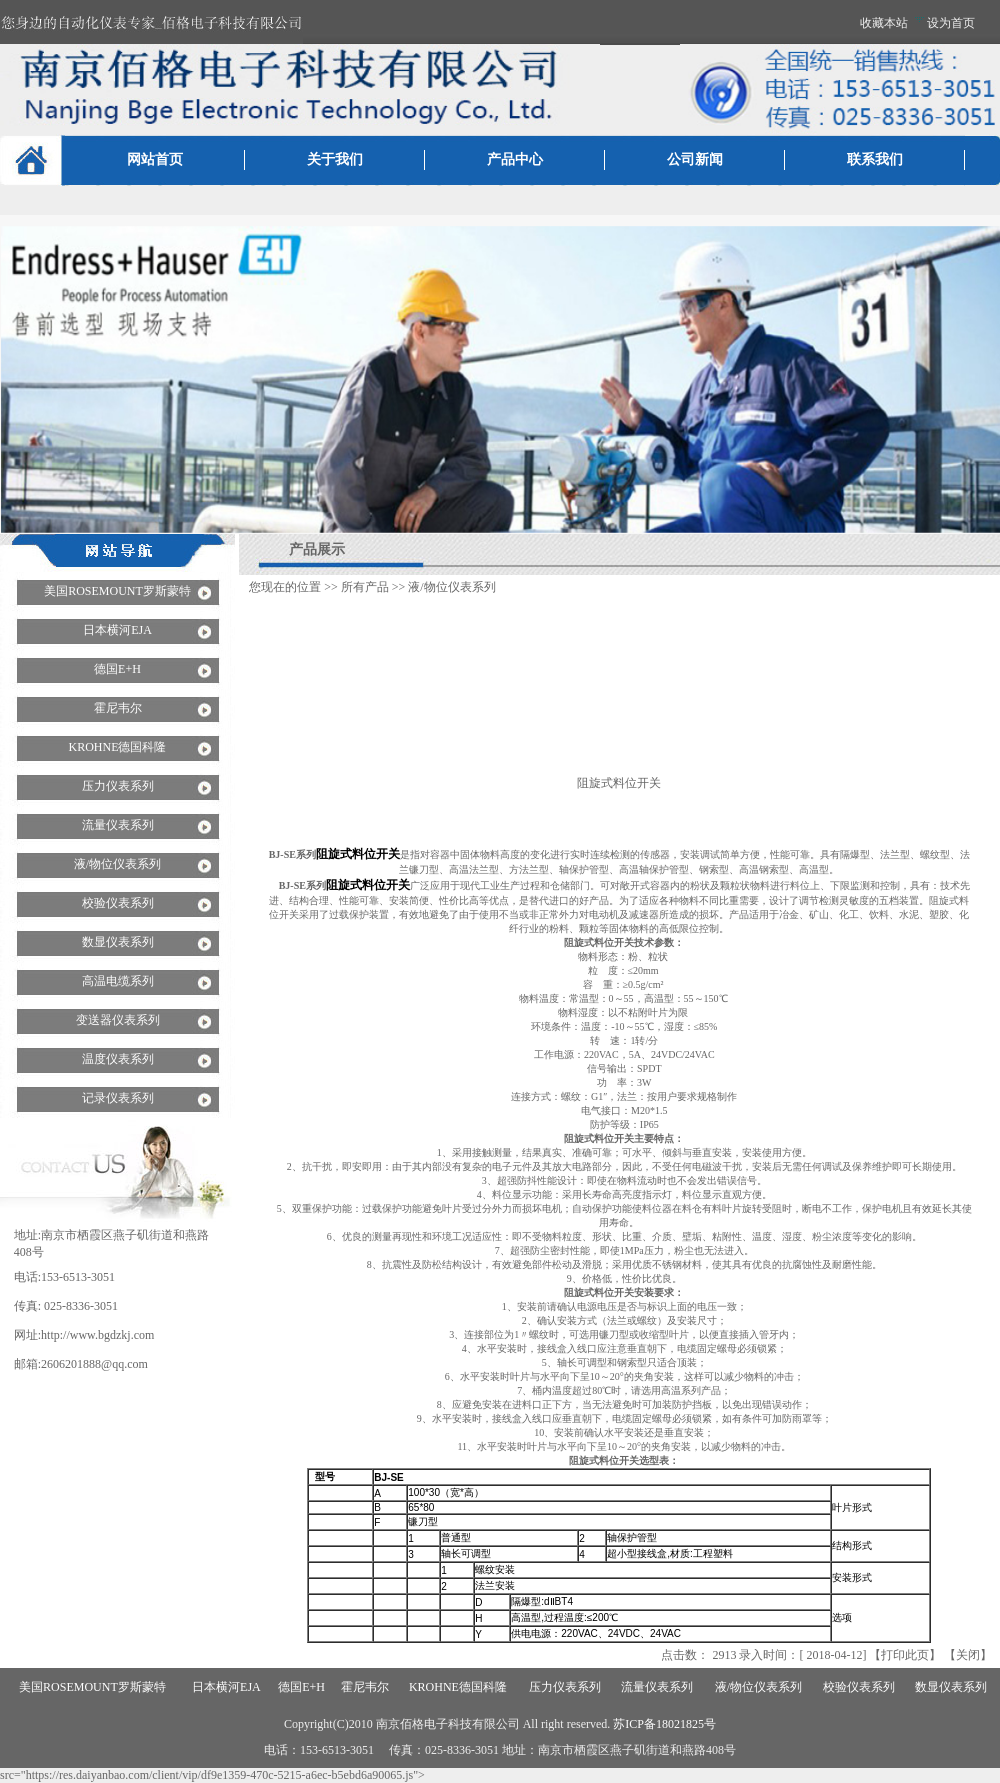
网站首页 (155, 159)
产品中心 (515, 159)
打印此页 (905, 1655)
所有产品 (365, 587)
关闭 (968, 1655)
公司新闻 (695, 159)
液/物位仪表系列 (451, 587)
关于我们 (335, 159)
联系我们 (875, 159)
